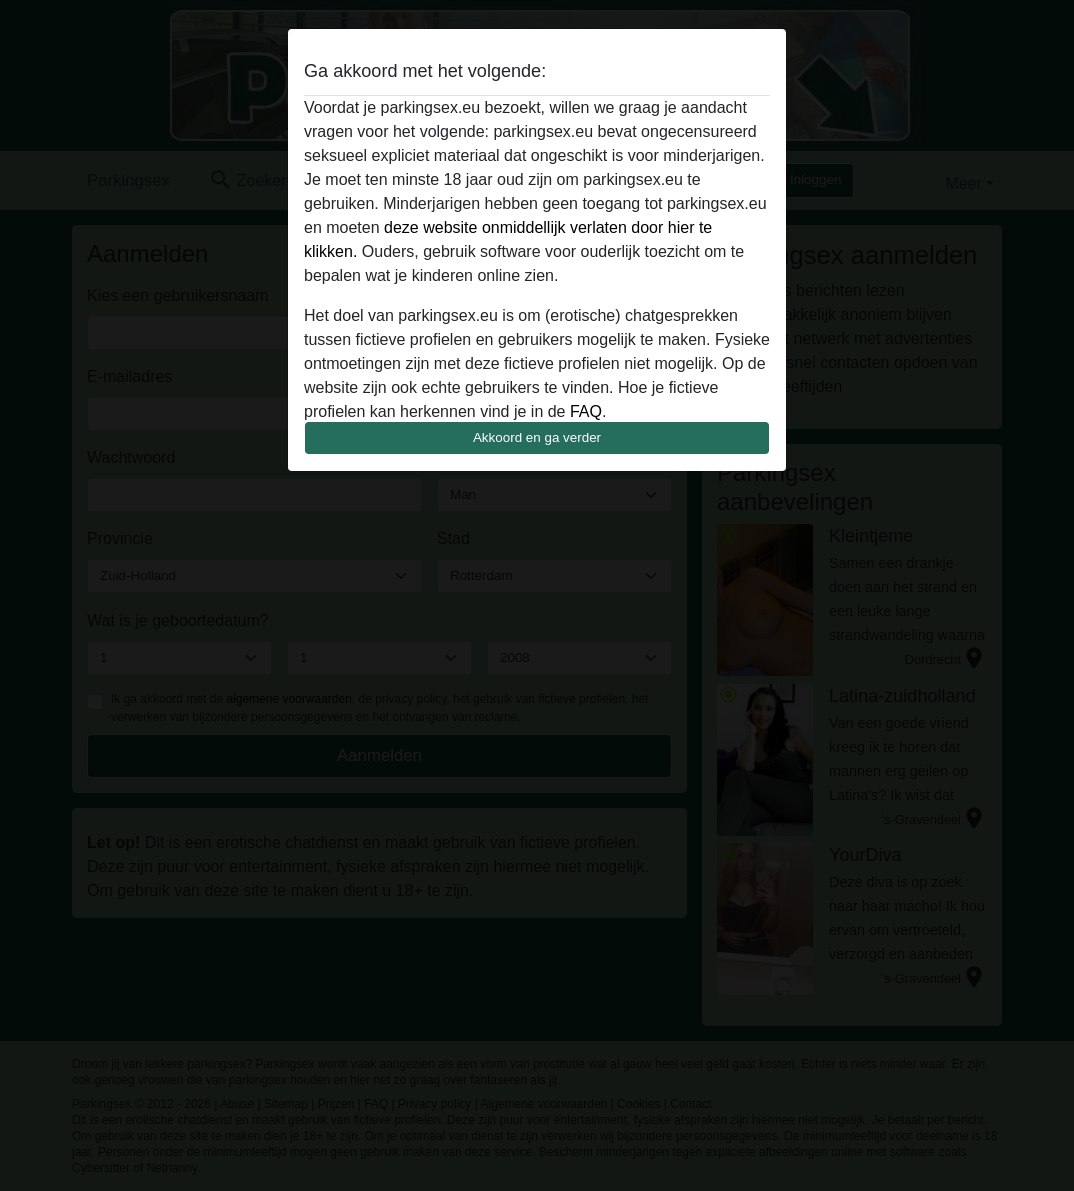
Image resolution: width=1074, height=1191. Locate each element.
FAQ (586, 411)
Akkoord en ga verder (537, 437)
